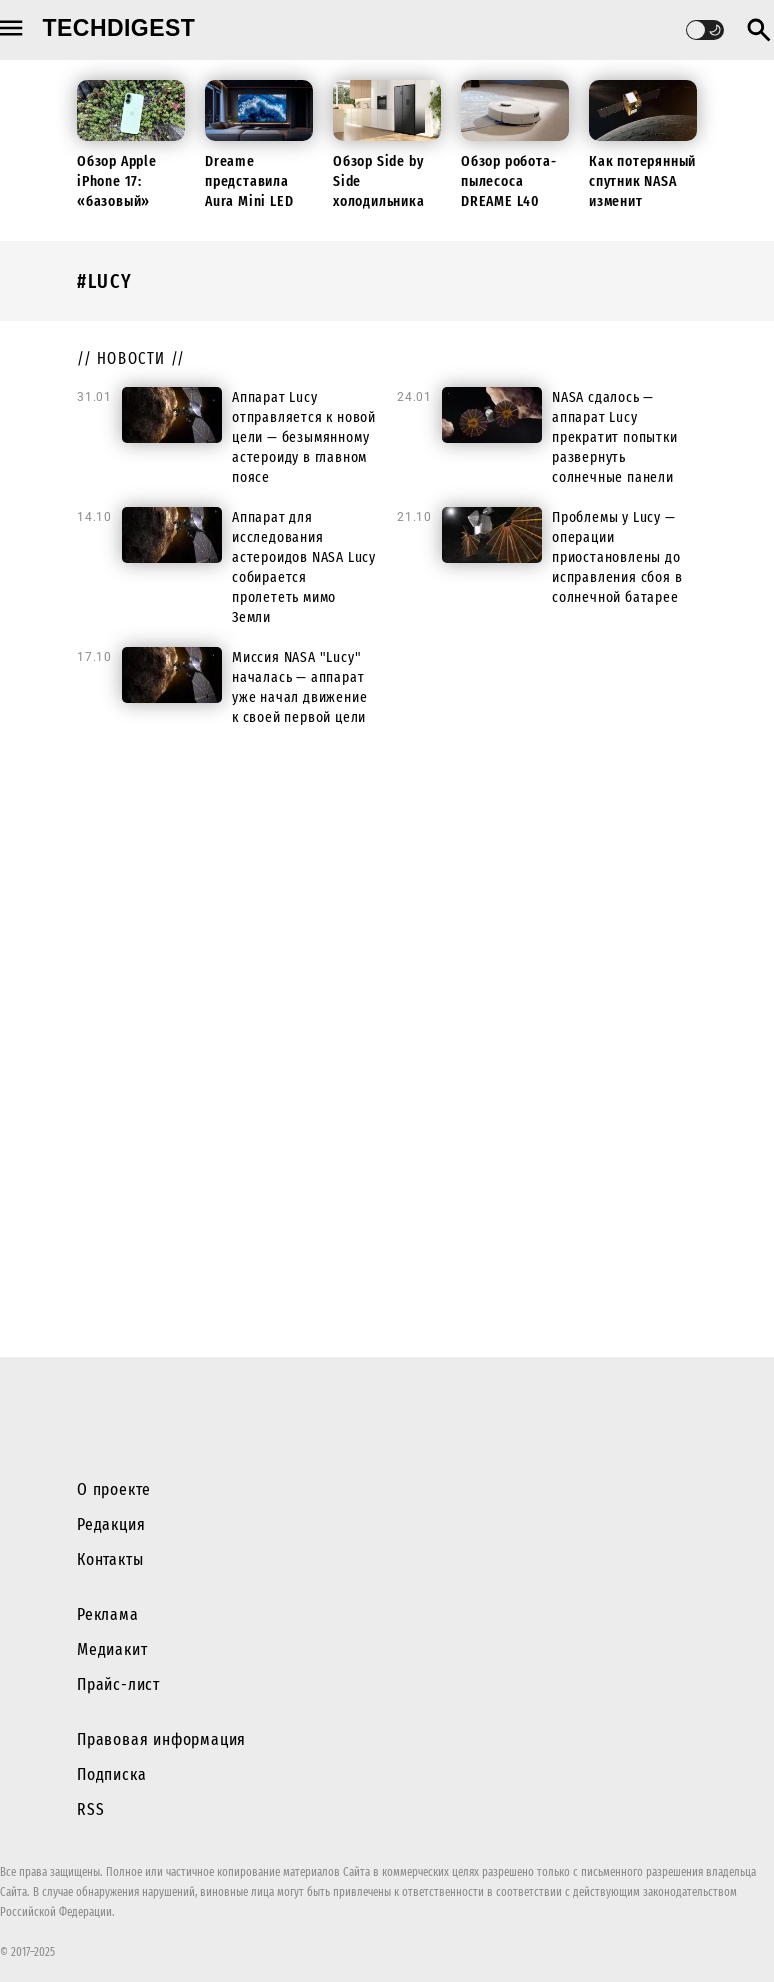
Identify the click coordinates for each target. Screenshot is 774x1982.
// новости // (131, 358)
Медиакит (112, 1649)
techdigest (119, 28)
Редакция (111, 1524)
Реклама (108, 1614)
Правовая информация (161, 1739)
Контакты (110, 1559)
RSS (90, 1809)
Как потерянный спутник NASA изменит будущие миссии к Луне (642, 201)
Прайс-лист (118, 1684)
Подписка (111, 1774)
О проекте (114, 1489)
